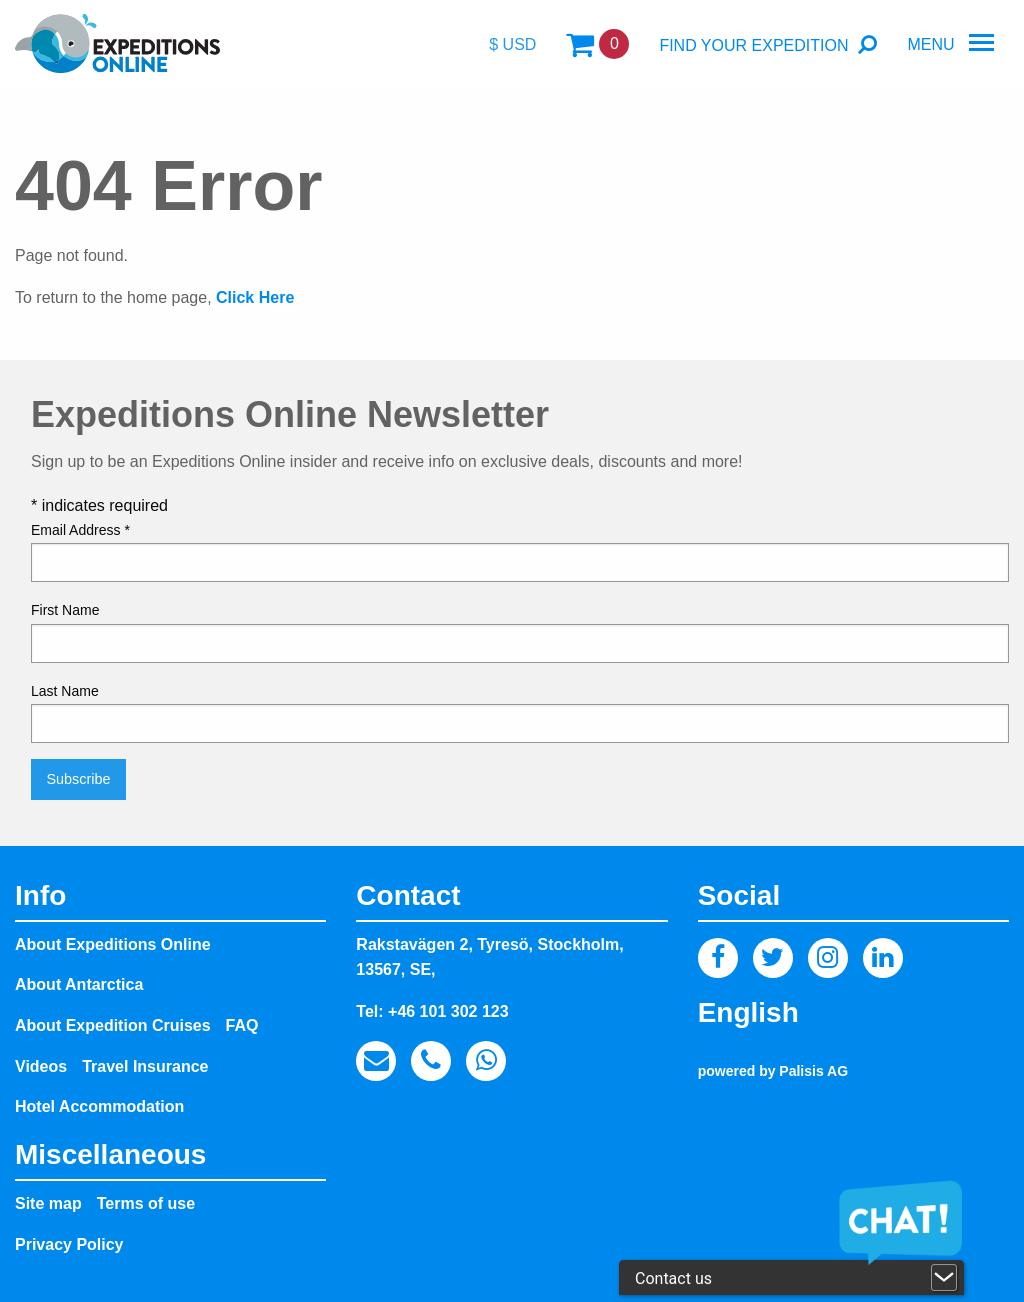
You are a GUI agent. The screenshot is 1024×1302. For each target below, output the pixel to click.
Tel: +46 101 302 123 (432, 1011)
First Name (65, 610)
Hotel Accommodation (99, 1106)
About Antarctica (79, 984)
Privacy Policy (69, 1244)
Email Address (80, 530)
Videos (41, 1066)
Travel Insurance (145, 1066)
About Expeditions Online (113, 944)
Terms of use (146, 1203)
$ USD (512, 44)
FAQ (242, 1025)
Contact (408, 895)
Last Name (65, 691)
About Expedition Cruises (113, 1025)
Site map (48, 1203)
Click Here (255, 297)
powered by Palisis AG (773, 1071)
